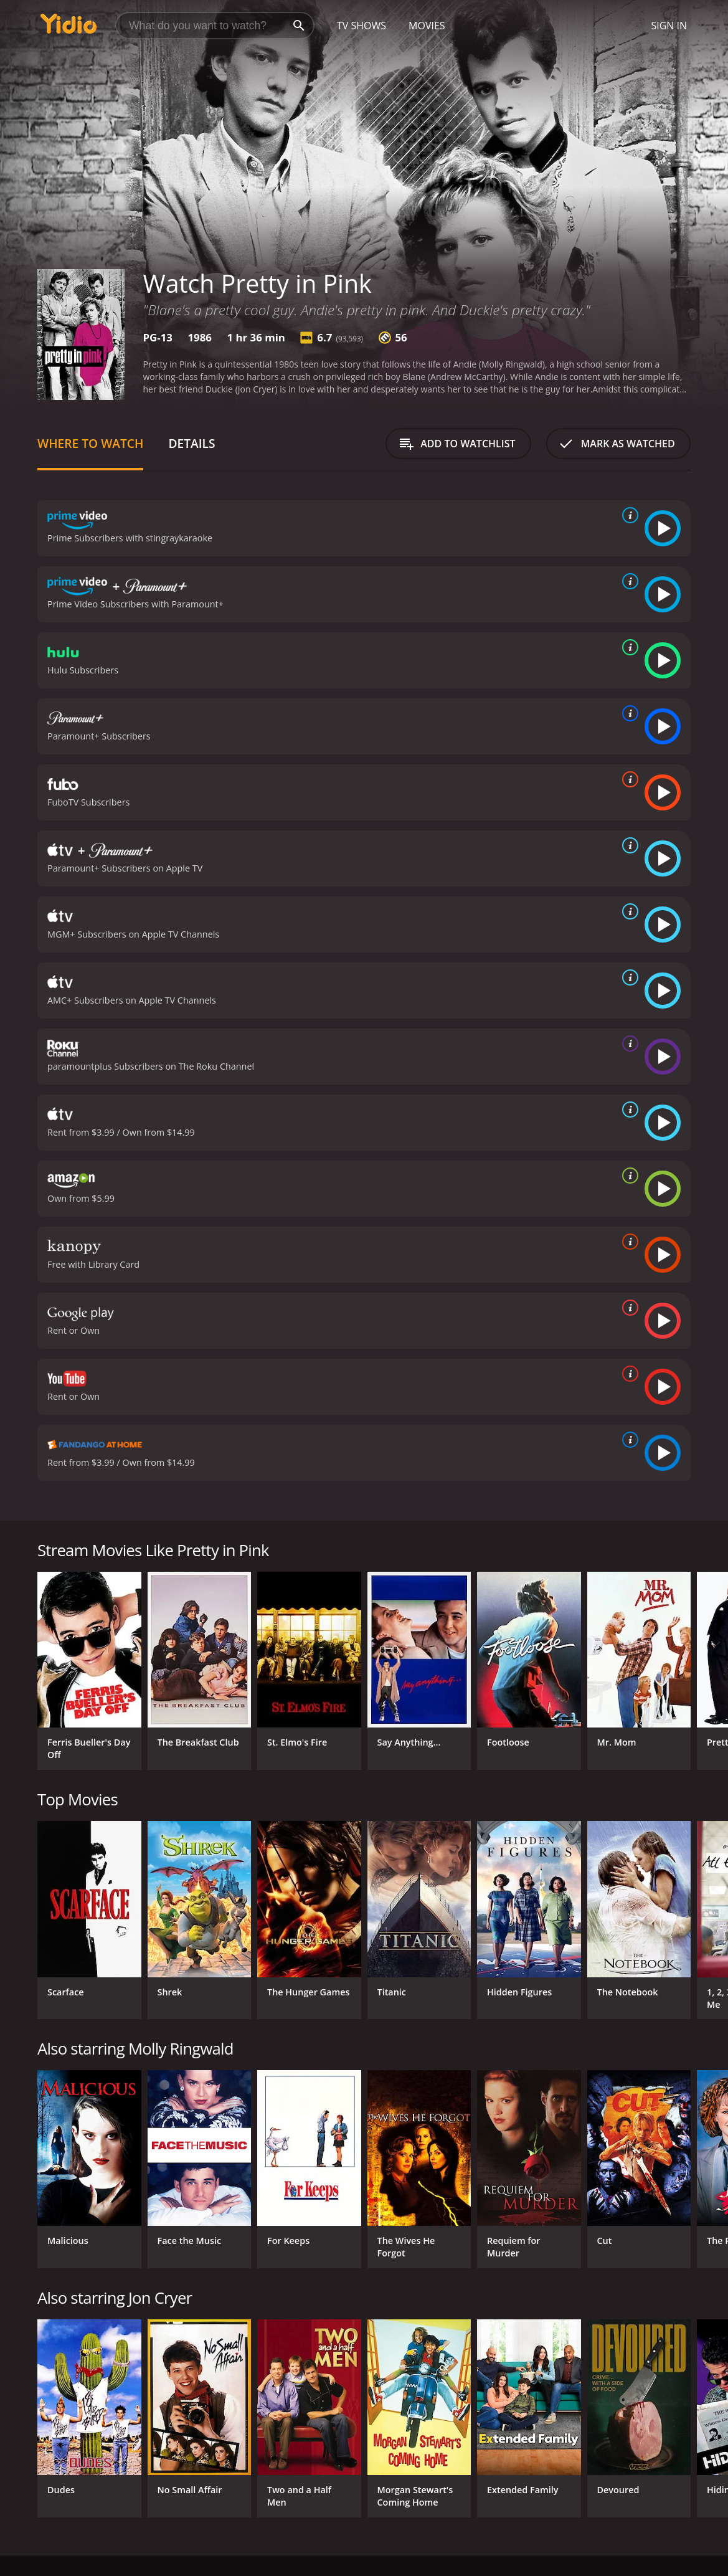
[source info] (627, 515)
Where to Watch (90, 443)
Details (191, 443)
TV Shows (361, 25)
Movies (427, 25)
